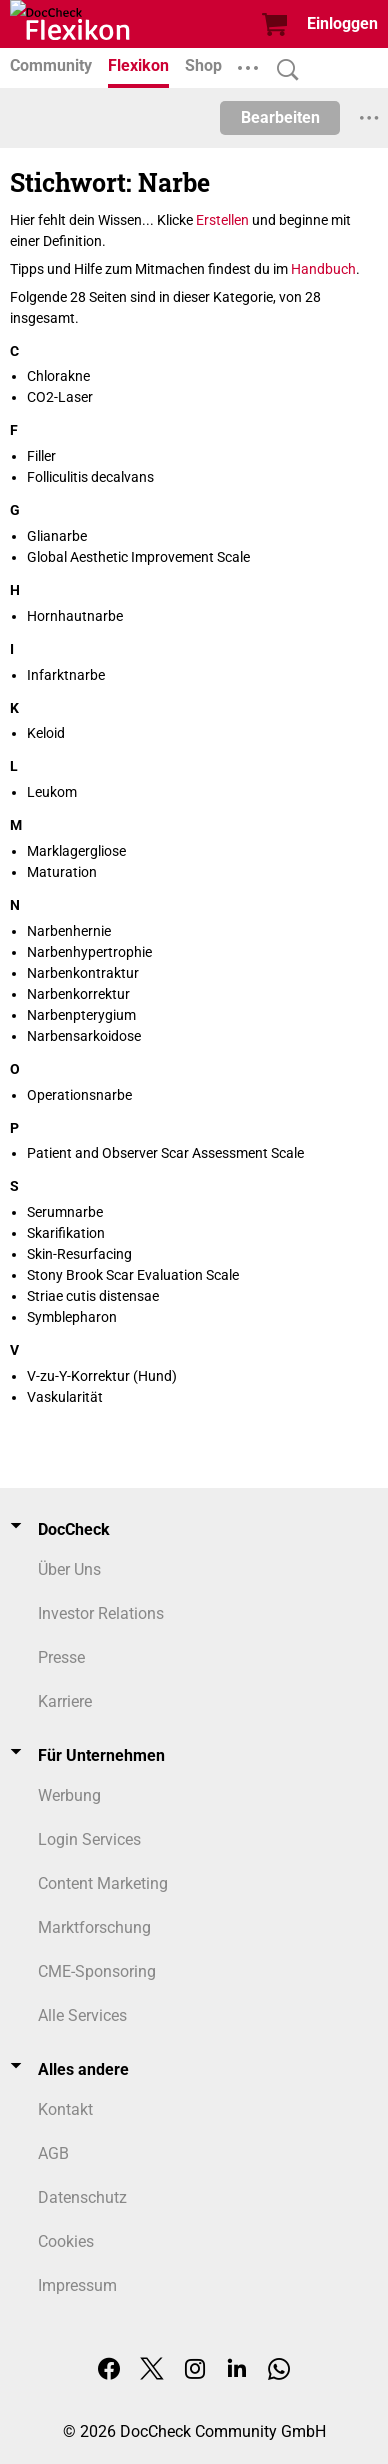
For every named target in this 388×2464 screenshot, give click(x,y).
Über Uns (69, 1569)
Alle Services (82, 2015)
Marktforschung (94, 1927)
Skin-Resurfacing (79, 1254)
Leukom (52, 792)
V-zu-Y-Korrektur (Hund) (102, 1376)
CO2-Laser (60, 397)
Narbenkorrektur (78, 994)
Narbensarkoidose (84, 1036)
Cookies (66, 2241)
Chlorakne (58, 376)
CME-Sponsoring (97, 1971)
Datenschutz (82, 2197)
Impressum (77, 2285)
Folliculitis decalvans (90, 477)
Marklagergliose (76, 851)
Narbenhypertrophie (89, 952)
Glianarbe (57, 536)
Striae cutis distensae (93, 1296)
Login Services (89, 1839)
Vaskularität (65, 1397)
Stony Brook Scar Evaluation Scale (133, 1275)
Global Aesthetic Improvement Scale (138, 557)
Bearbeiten (280, 117)
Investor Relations (101, 1613)
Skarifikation (66, 1233)
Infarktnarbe (66, 675)
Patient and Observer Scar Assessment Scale (165, 1153)
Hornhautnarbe (75, 616)
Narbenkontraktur (83, 973)
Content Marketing (103, 1883)
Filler (41, 456)
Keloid (46, 733)
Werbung (69, 1795)
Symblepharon (72, 1317)
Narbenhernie (69, 931)
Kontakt (65, 2109)
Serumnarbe (65, 1212)
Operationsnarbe (79, 1095)
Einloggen (342, 23)
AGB (53, 2153)
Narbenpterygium (81, 1015)
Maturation (62, 872)
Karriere (65, 1701)
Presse (61, 1657)
